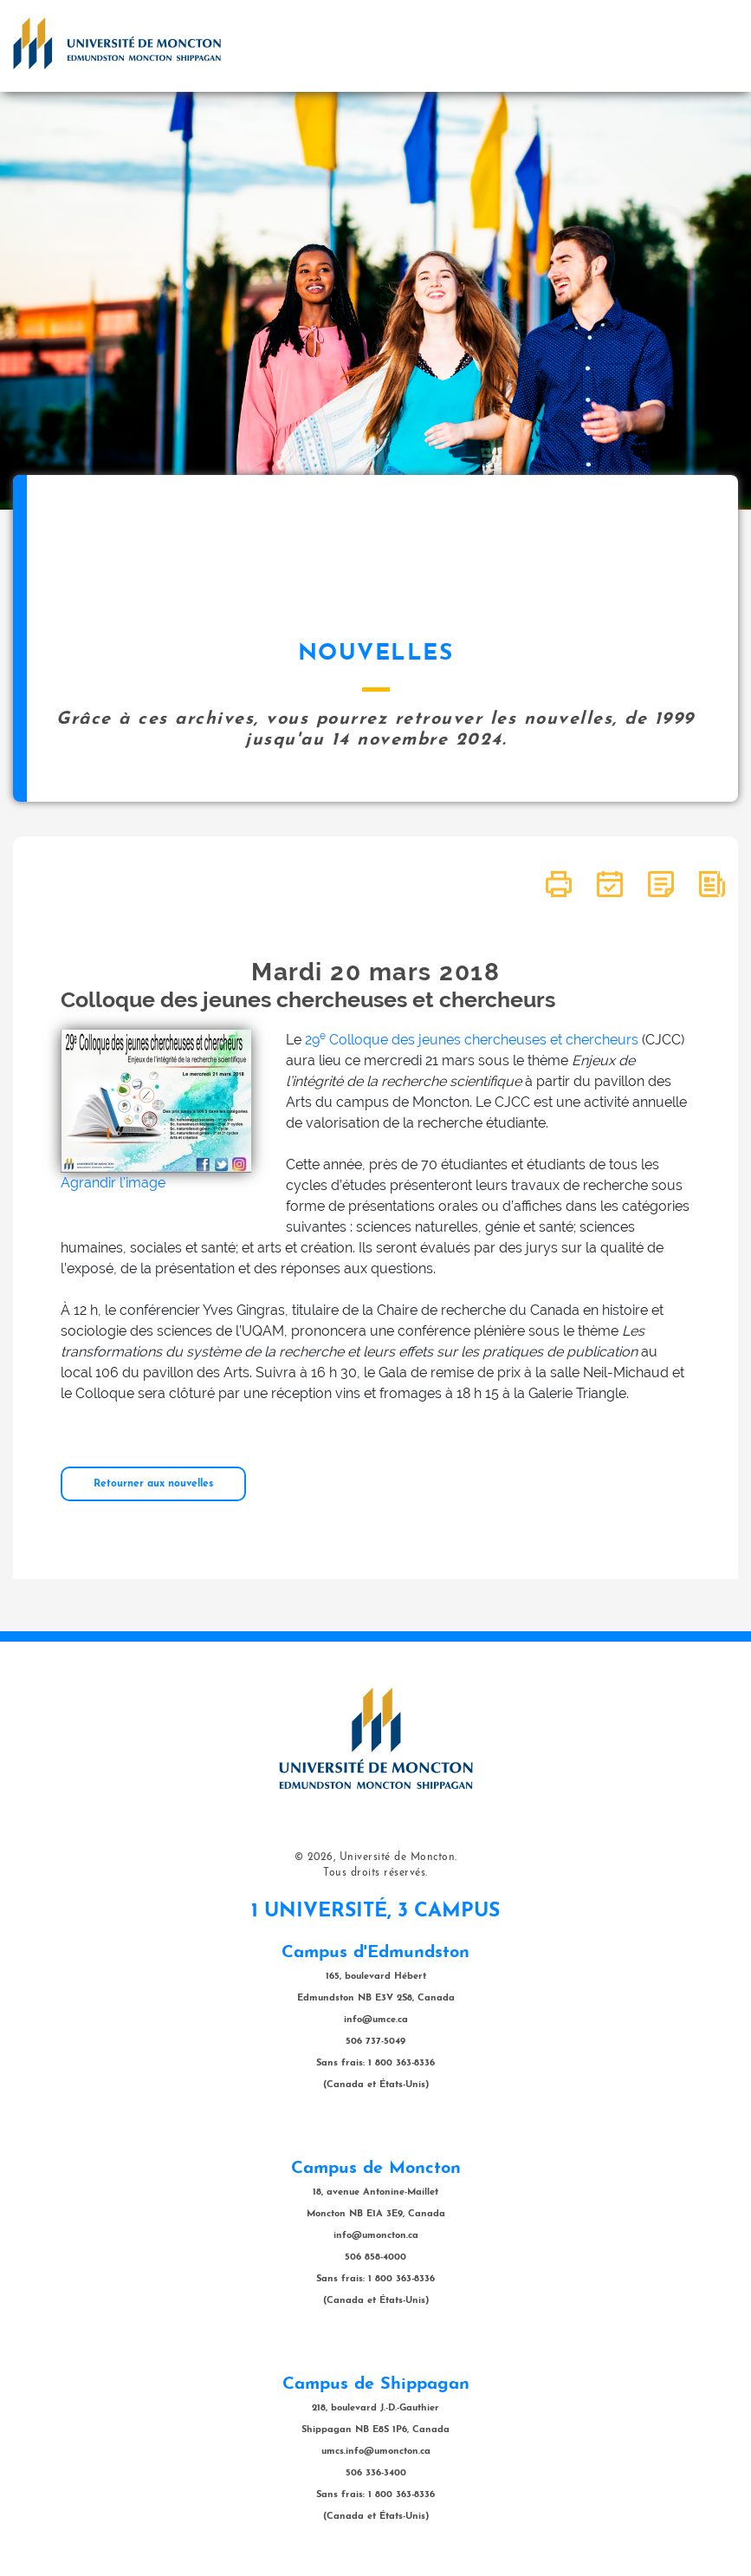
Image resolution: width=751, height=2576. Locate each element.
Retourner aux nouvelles (153, 1484)
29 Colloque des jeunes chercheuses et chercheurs (471, 1039)
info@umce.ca (376, 2020)
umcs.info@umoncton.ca (376, 2451)
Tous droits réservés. (375, 1873)
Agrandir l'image (113, 1182)
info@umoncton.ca (375, 2236)
